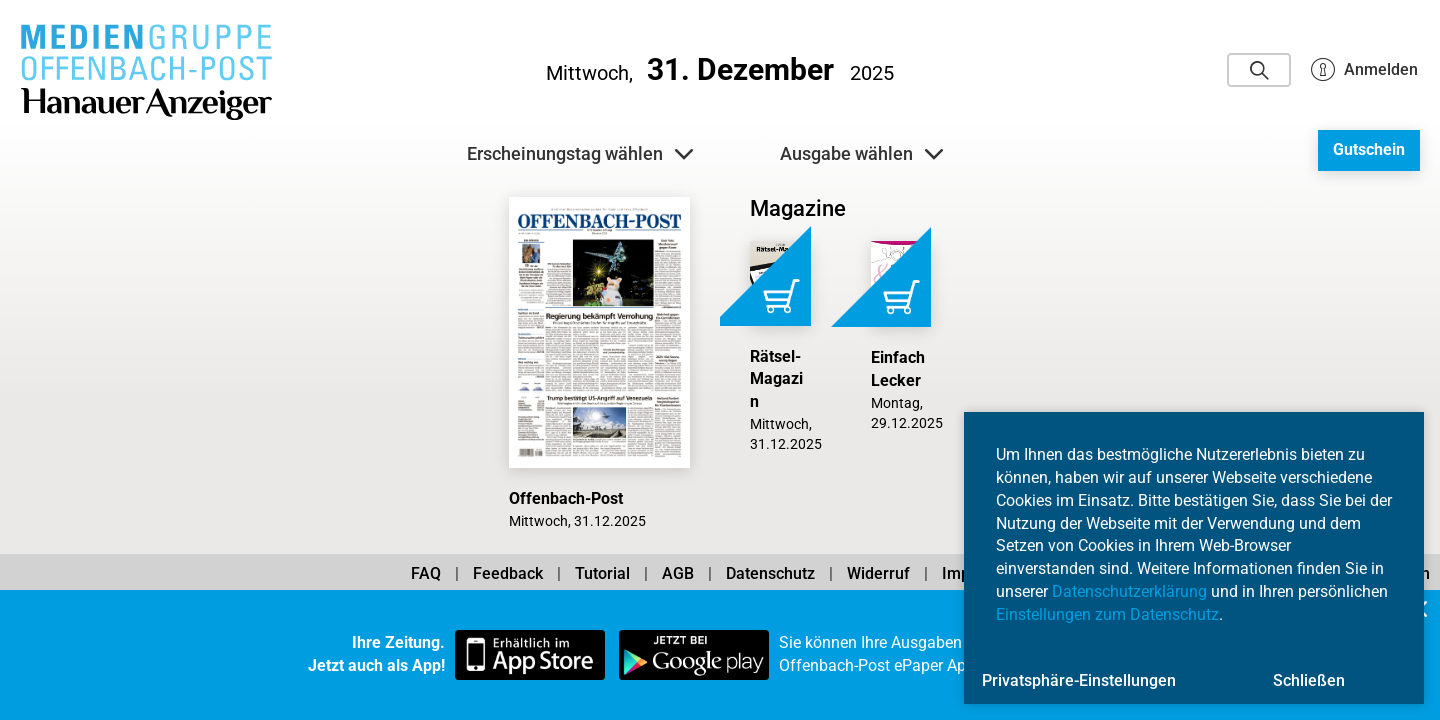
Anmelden (1364, 70)
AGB (678, 573)
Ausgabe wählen (861, 154)
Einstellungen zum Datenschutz (1107, 614)
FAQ (426, 573)
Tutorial (602, 573)
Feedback (508, 573)
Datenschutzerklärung (1129, 591)
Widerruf (878, 573)
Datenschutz (770, 573)
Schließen (1309, 680)
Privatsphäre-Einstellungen (1079, 680)
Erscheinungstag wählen (580, 154)
